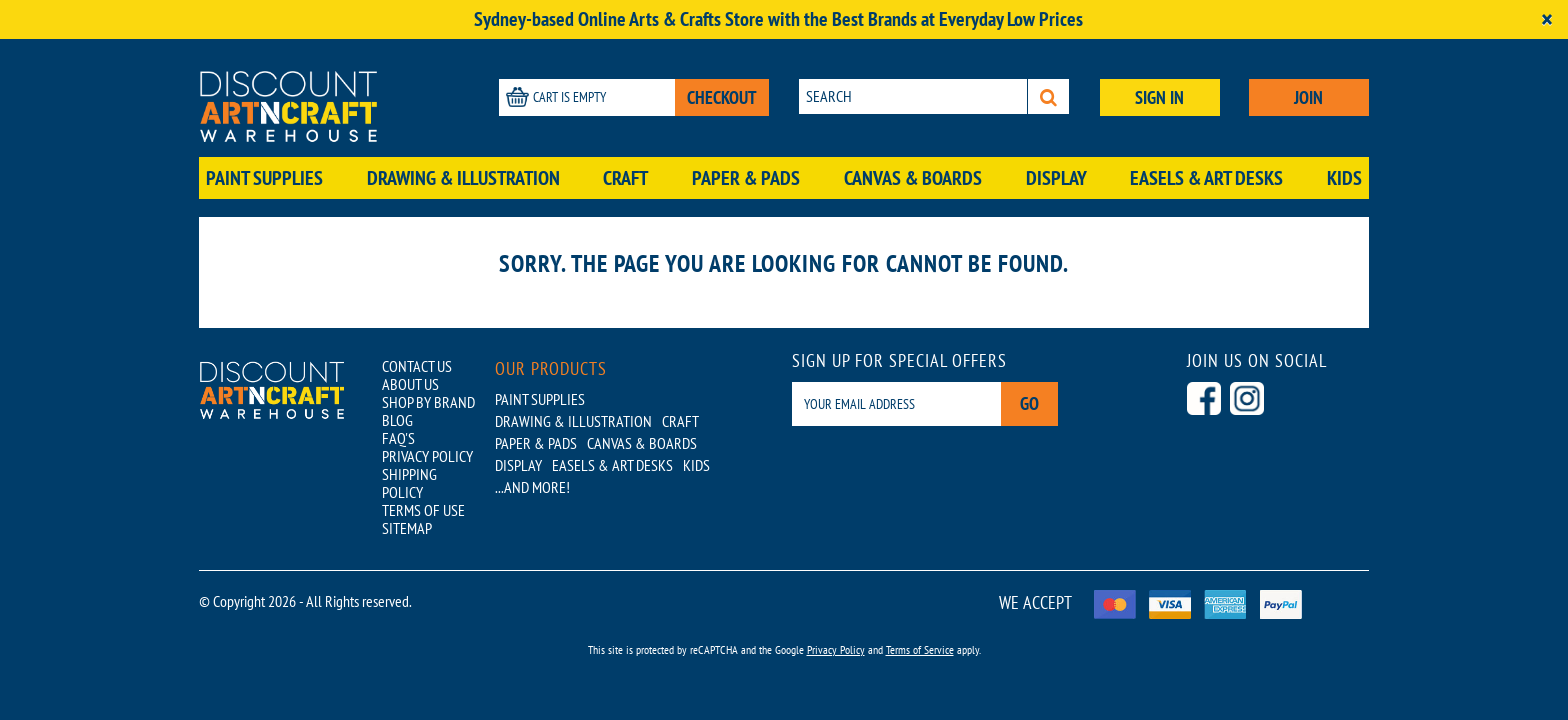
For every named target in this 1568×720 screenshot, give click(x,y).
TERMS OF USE (423, 510)
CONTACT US (417, 366)
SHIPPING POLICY (409, 483)
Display (1056, 178)
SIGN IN (1159, 97)
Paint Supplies (264, 178)
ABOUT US (410, 384)
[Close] (1547, 19)
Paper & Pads (746, 178)
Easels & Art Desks (1206, 178)
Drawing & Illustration (463, 178)
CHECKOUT (722, 97)
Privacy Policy (836, 649)
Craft (625, 178)
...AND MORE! (532, 487)
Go (1029, 403)
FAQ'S (398, 438)
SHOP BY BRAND (428, 402)
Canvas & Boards (913, 178)
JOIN (1308, 97)
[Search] (1048, 96)
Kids (1344, 178)
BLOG (397, 420)
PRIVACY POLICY (427, 456)
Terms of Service (920, 649)
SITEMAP (407, 528)
